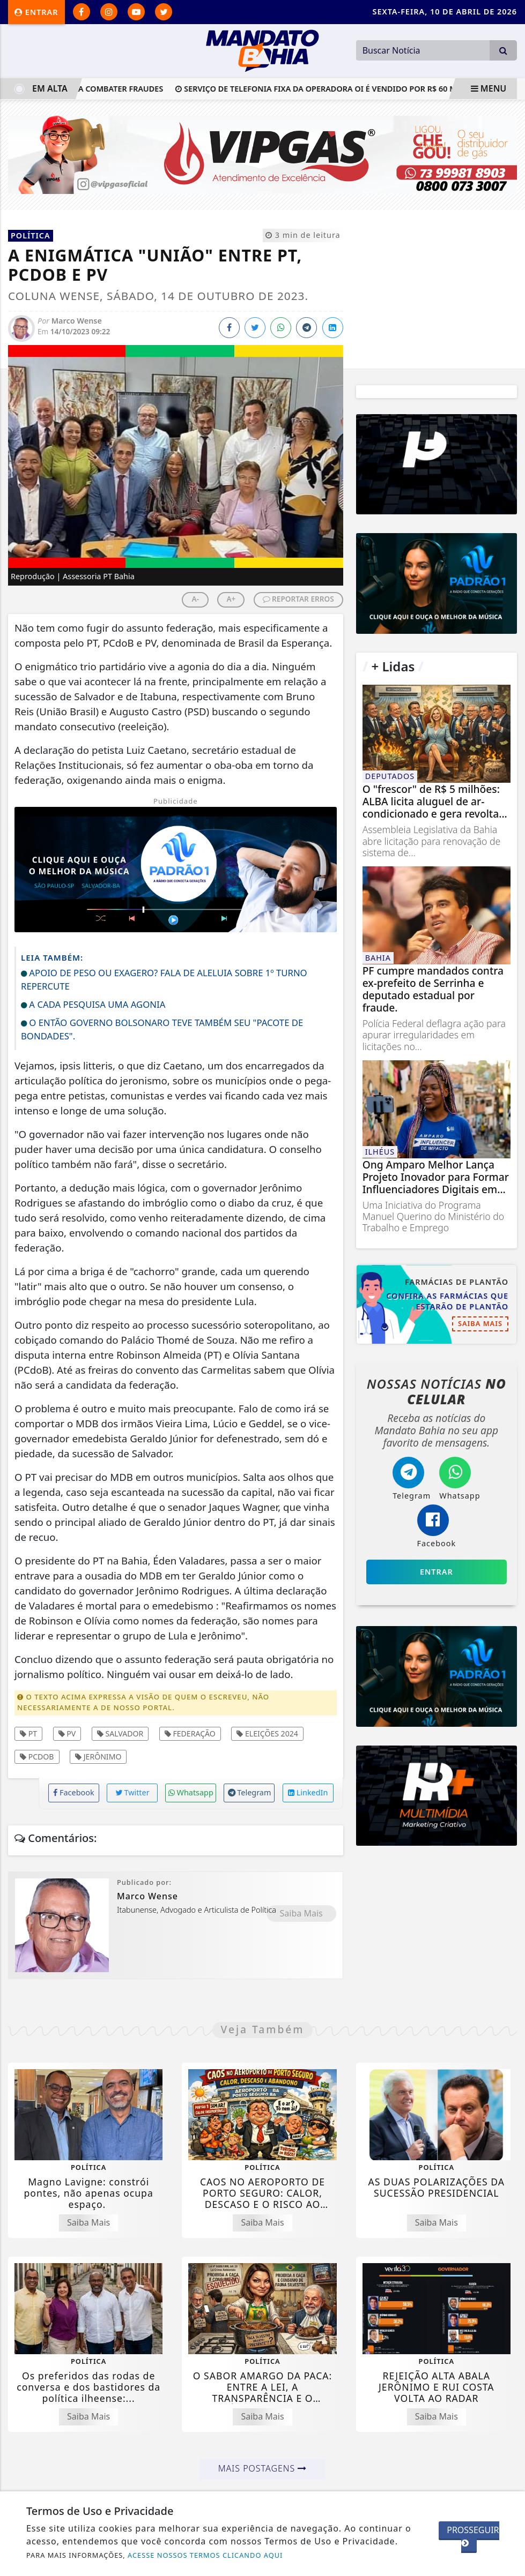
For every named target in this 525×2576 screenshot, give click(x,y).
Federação (190, 1733)
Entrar (36, 12)
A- (195, 599)
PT (28, 1733)
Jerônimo (98, 1756)
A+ (230, 599)
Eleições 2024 (267, 1733)
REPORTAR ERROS (298, 599)
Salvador (120, 1733)
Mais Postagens (262, 2468)
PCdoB (37, 1756)
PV (67, 1733)
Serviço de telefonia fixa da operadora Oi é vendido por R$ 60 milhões (350, 89)
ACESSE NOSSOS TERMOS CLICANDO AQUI (205, 2555)
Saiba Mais (301, 1913)
